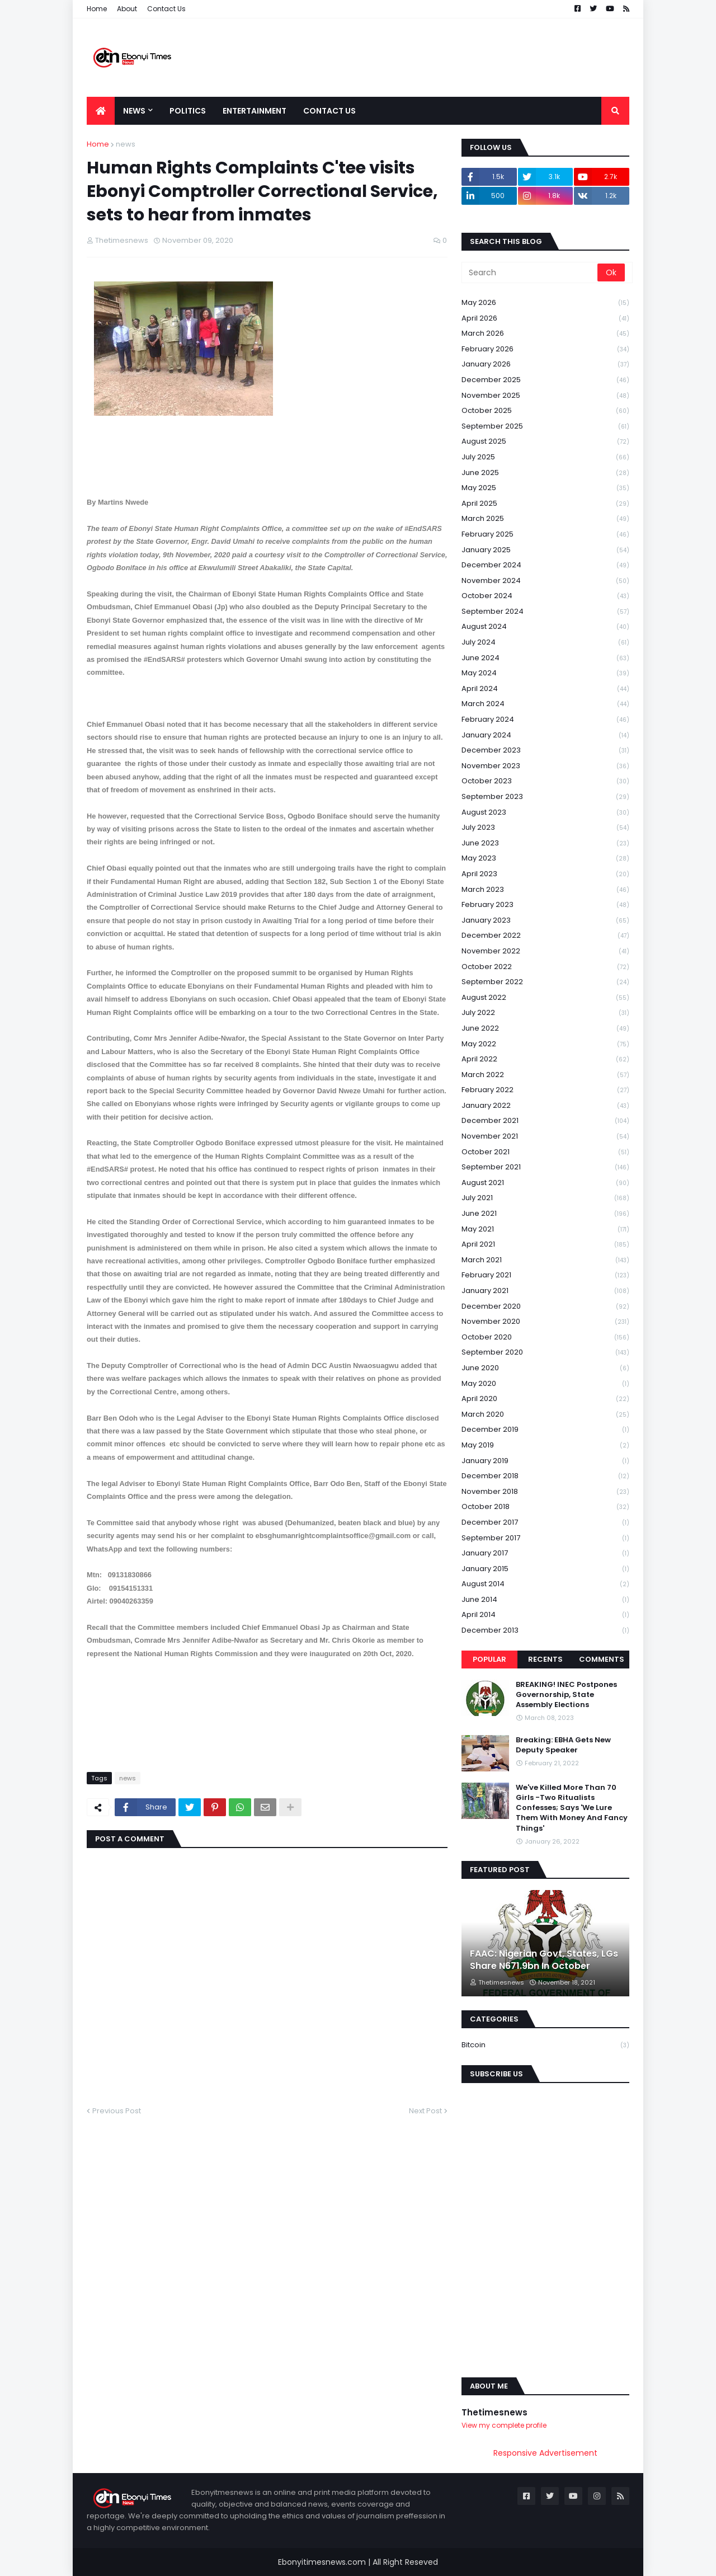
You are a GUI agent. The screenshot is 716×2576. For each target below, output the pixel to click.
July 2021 (545, 1198)
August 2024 (545, 627)
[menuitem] (101, 111)
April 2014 (545, 1615)
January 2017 (545, 1553)
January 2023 (545, 921)
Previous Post (116, 2110)
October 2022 (545, 967)
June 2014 (545, 1600)
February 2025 (545, 534)
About (127, 8)
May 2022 (545, 1044)
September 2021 (545, 1167)
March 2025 (545, 519)
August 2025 (545, 442)
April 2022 (545, 1059)
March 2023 (545, 890)
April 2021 (545, 1245)
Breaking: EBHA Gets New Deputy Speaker (563, 1745)
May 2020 (545, 1384)
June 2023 (545, 843)
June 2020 (545, 1368)
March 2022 (545, 1075)
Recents (545, 1659)
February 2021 (545, 1275)
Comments (601, 1659)
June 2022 (545, 1029)
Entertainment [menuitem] (254, 110)
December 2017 (545, 1523)
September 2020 (545, 1352)
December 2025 (545, 380)
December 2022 (545, 936)
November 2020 (545, 1322)
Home (97, 8)
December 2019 (545, 1430)
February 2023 (545, 905)
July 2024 (545, 642)
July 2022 (545, 1013)
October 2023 (545, 781)
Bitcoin (545, 2045)
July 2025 (545, 457)
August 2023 (545, 813)
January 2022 (545, 1106)
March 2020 (545, 1415)
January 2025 (545, 550)
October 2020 (545, 1337)
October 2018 (545, 1507)
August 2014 (545, 1584)
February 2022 (545, 1090)
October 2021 (545, 1152)
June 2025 (545, 473)
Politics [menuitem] (187, 110)
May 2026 (545, 303)
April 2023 (545, 874)
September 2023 (545, 797)
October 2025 (545, 411)
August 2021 (545, 1183)
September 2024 (545, 612)
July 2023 (545, 828)
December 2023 (545, 750)
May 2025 (545, 488)
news (125, 144)
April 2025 (545, 504)
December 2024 (545, 565)
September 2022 (545, 982)
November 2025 (545, 396)
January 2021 (545, 1291)
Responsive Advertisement (545, 2453)
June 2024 (545, 658)
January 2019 (545, 1461)
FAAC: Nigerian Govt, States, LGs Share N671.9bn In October (544, 1960)
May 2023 (545, 858)
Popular (489, 1659)
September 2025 (545, 427)
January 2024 (545, 735)
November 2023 (545, 766)
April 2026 (545, 319)
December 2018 (545, 1476)
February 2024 (545, 720)
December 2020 (545, 1307)
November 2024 (545, 581)
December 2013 (545, 1630)
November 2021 (545, 1137)
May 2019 (545, 1445)
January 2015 (545, 1569)
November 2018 (545, 1492)
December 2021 (545, 1121)
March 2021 (545, 1260)
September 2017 (545, 1538)
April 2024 (545, 689)
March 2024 (545, 704)
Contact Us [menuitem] (329, 110)
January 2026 (545, 364)
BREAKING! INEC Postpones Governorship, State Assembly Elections (566, 1695)
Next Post (425, 2110)
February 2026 (545, 349)
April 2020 (545, 1399)
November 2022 (545, 951)
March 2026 (545, 334)
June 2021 (545, 1214)
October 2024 (545, 596)
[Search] (530, 272)
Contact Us (166, 8)
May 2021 (545, 1229)
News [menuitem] (134, 110)
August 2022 (545, 998)
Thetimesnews (494, 2412)
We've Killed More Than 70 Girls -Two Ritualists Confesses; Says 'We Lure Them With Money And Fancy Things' (572, 1808)
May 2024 (545, 673)
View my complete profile (504, 2425)
